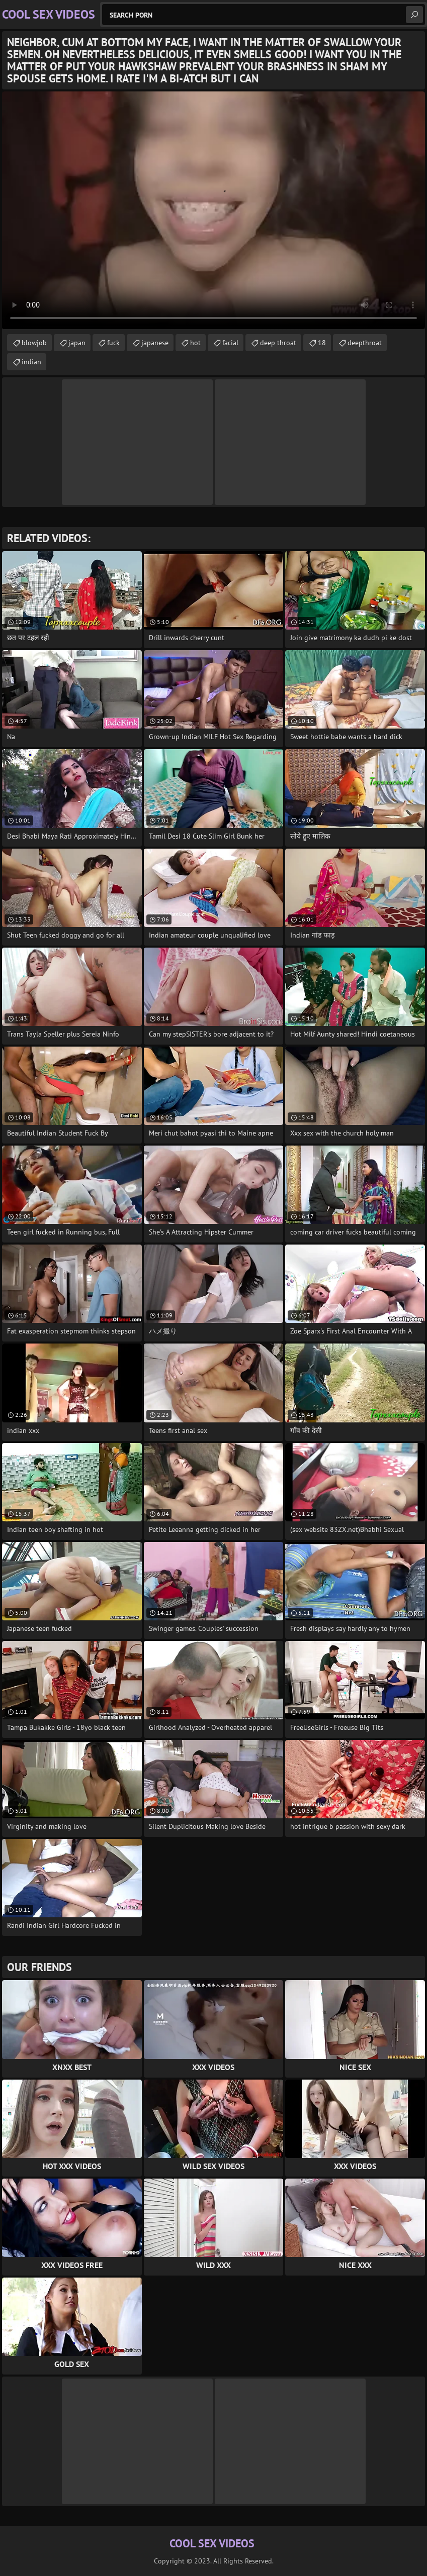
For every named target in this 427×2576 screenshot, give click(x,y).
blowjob (34, 342)
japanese (154, 342)
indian (31, 361)
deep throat (278, 342)
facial (230, 342)
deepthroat (365, 342)
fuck (113, 342)
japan (77, 342)
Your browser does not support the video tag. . (213, 210)
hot (195, 342)
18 (322, 342)
